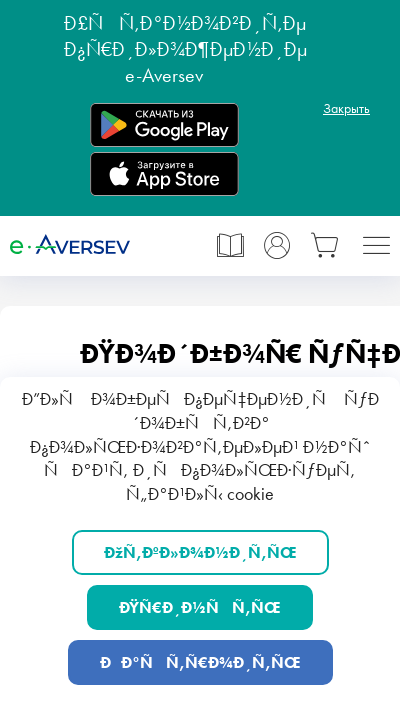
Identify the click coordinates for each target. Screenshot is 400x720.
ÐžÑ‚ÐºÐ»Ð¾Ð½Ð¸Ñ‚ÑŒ (200, 552)
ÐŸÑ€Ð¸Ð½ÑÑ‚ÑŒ (200, 607)
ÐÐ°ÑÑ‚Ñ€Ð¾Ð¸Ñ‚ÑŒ (200, 662)
